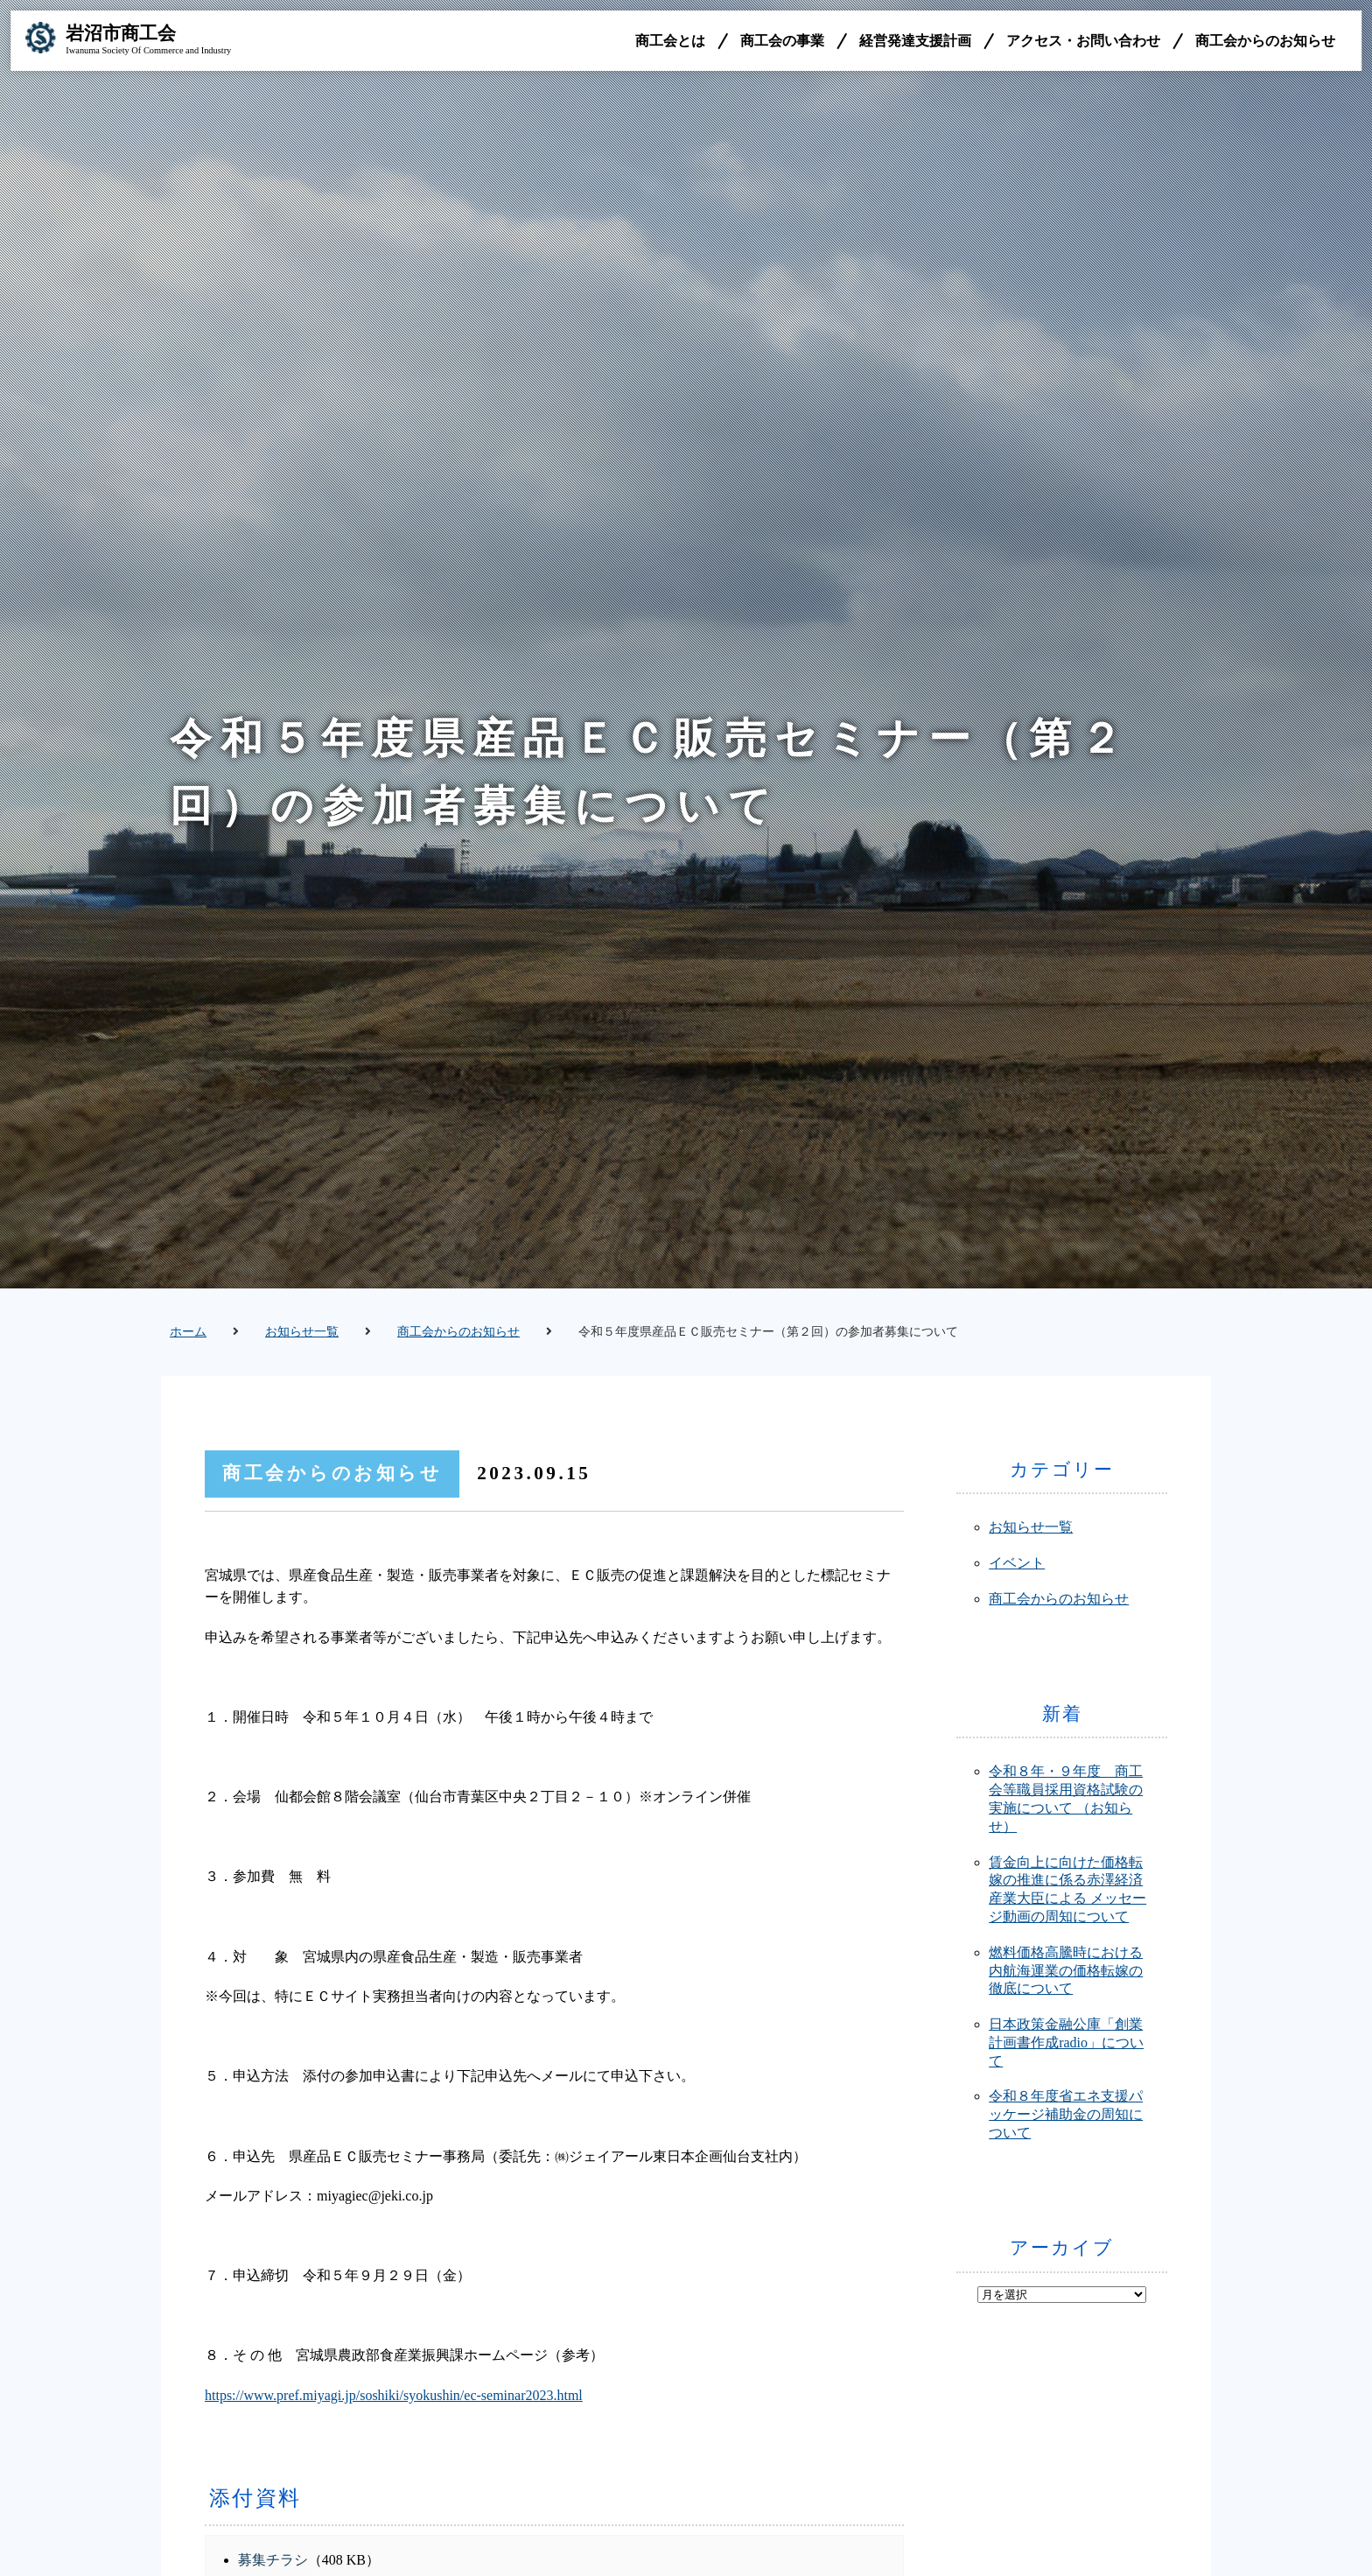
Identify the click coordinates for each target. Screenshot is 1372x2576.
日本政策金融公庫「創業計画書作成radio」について (1066, 2042)
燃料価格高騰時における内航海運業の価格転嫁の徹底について (1066, 1971)
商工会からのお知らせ (1262, 43)
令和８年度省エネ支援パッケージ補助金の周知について (1066, 2114)
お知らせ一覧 (302, 1331)
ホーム (188, 1331)
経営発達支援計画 (912, 43)
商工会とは (667, 43)
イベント (1017, 1562)
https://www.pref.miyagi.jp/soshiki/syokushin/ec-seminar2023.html (394, 2395)
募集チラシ (273, 2559)
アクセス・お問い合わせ (1080, 43)
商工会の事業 (779, 43)
